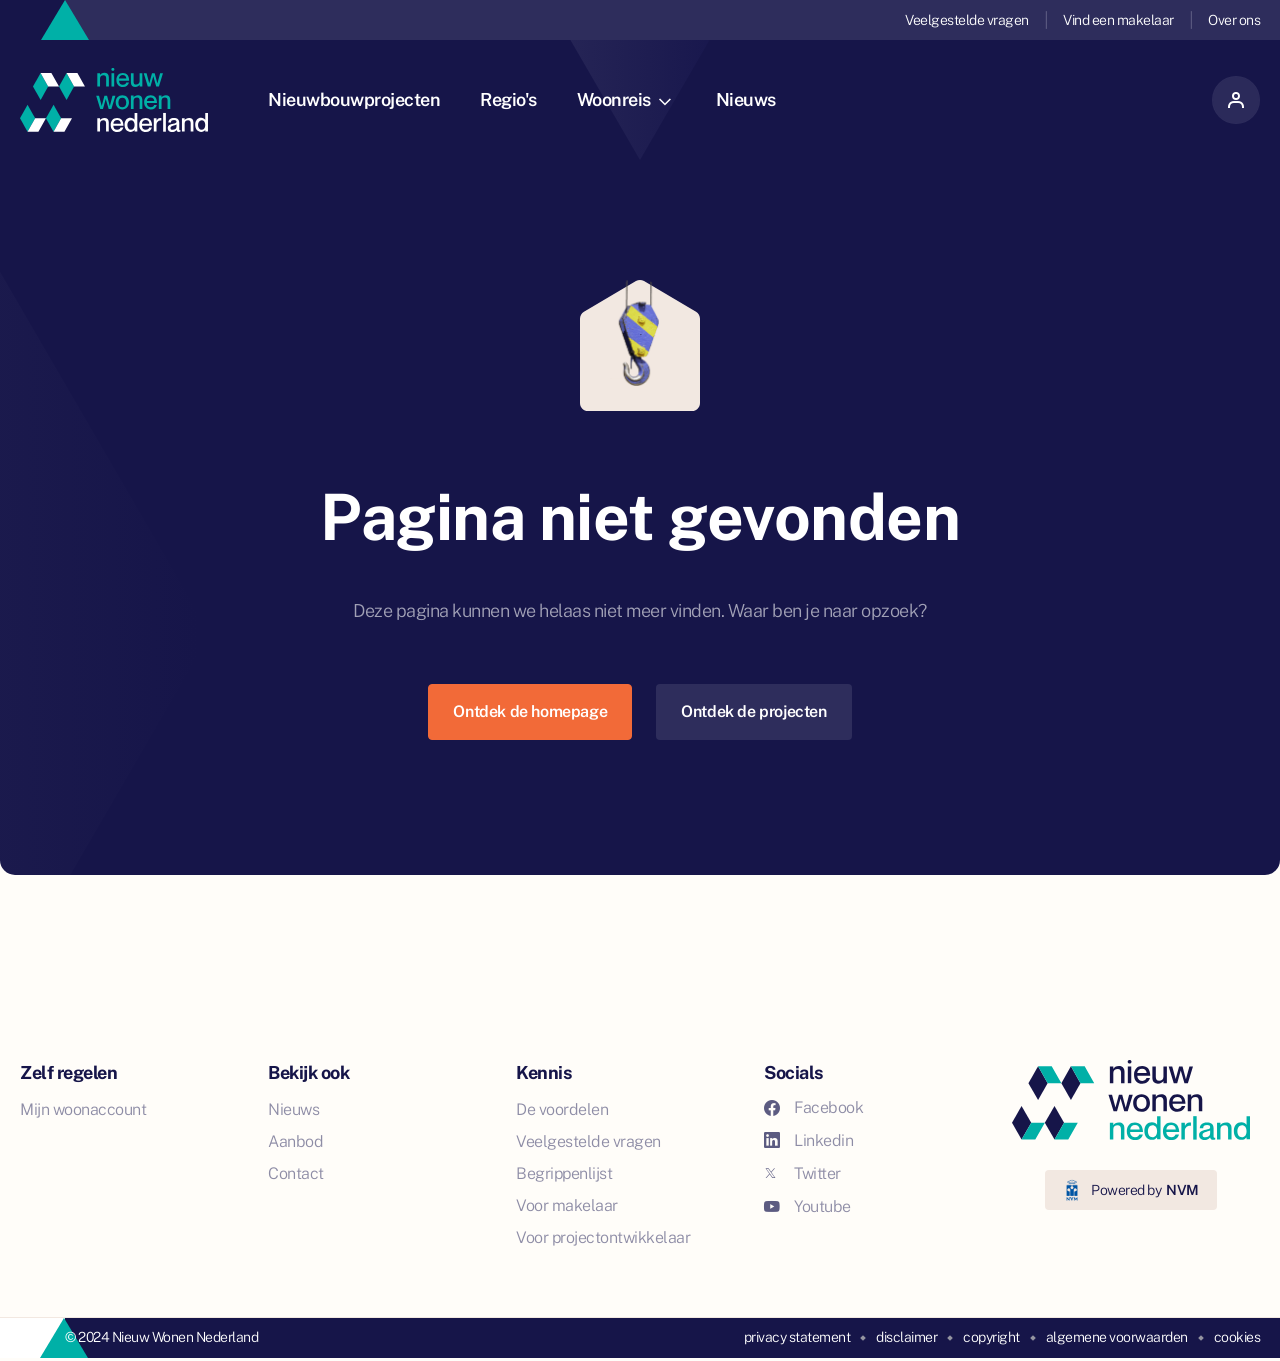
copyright (991, 1337)
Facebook (813, 1107)
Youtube (807, 1206)
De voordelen (562, 1109)
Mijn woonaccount (83, 1109)
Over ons (1234, 20)
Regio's (508, 99)
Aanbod (295, 1141)
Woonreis (624, 99)
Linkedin (808, 1140)
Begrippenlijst (564, 1173)
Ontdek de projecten (753, 711)
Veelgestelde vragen (967, 20)
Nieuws (746, 99)
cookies (1237, 1337)
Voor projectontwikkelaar (603, 1237)
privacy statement (797, 1337)
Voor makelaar (567, 1205)
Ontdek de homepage (530, 711)
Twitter (802, 1173)
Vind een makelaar (1118, 20)
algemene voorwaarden (1117, 1337)
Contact (296, 1173)
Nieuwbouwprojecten (354, 99)
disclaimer (906, 1337)
